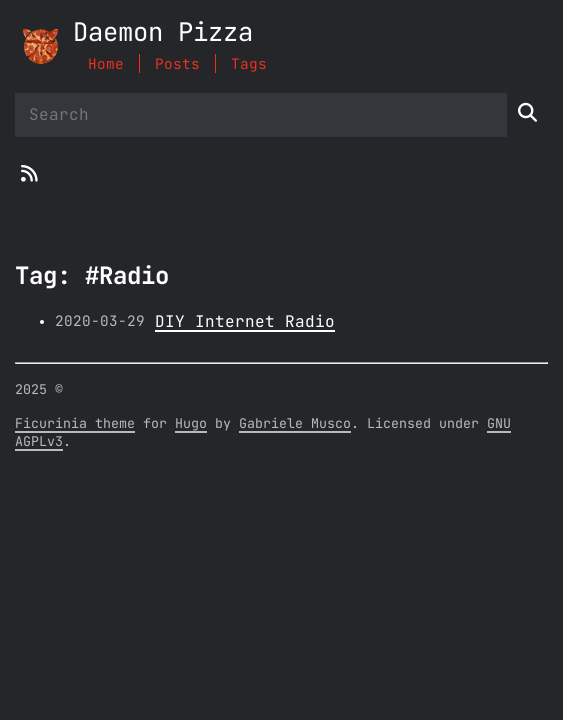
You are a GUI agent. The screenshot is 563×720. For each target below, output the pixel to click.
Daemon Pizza (163, 33)
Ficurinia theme (75, 424)
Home (106, 64)
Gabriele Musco (295, 424)
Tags (249, 64)
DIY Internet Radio (245, 322)
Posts (177, 64)
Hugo (191, 424)
